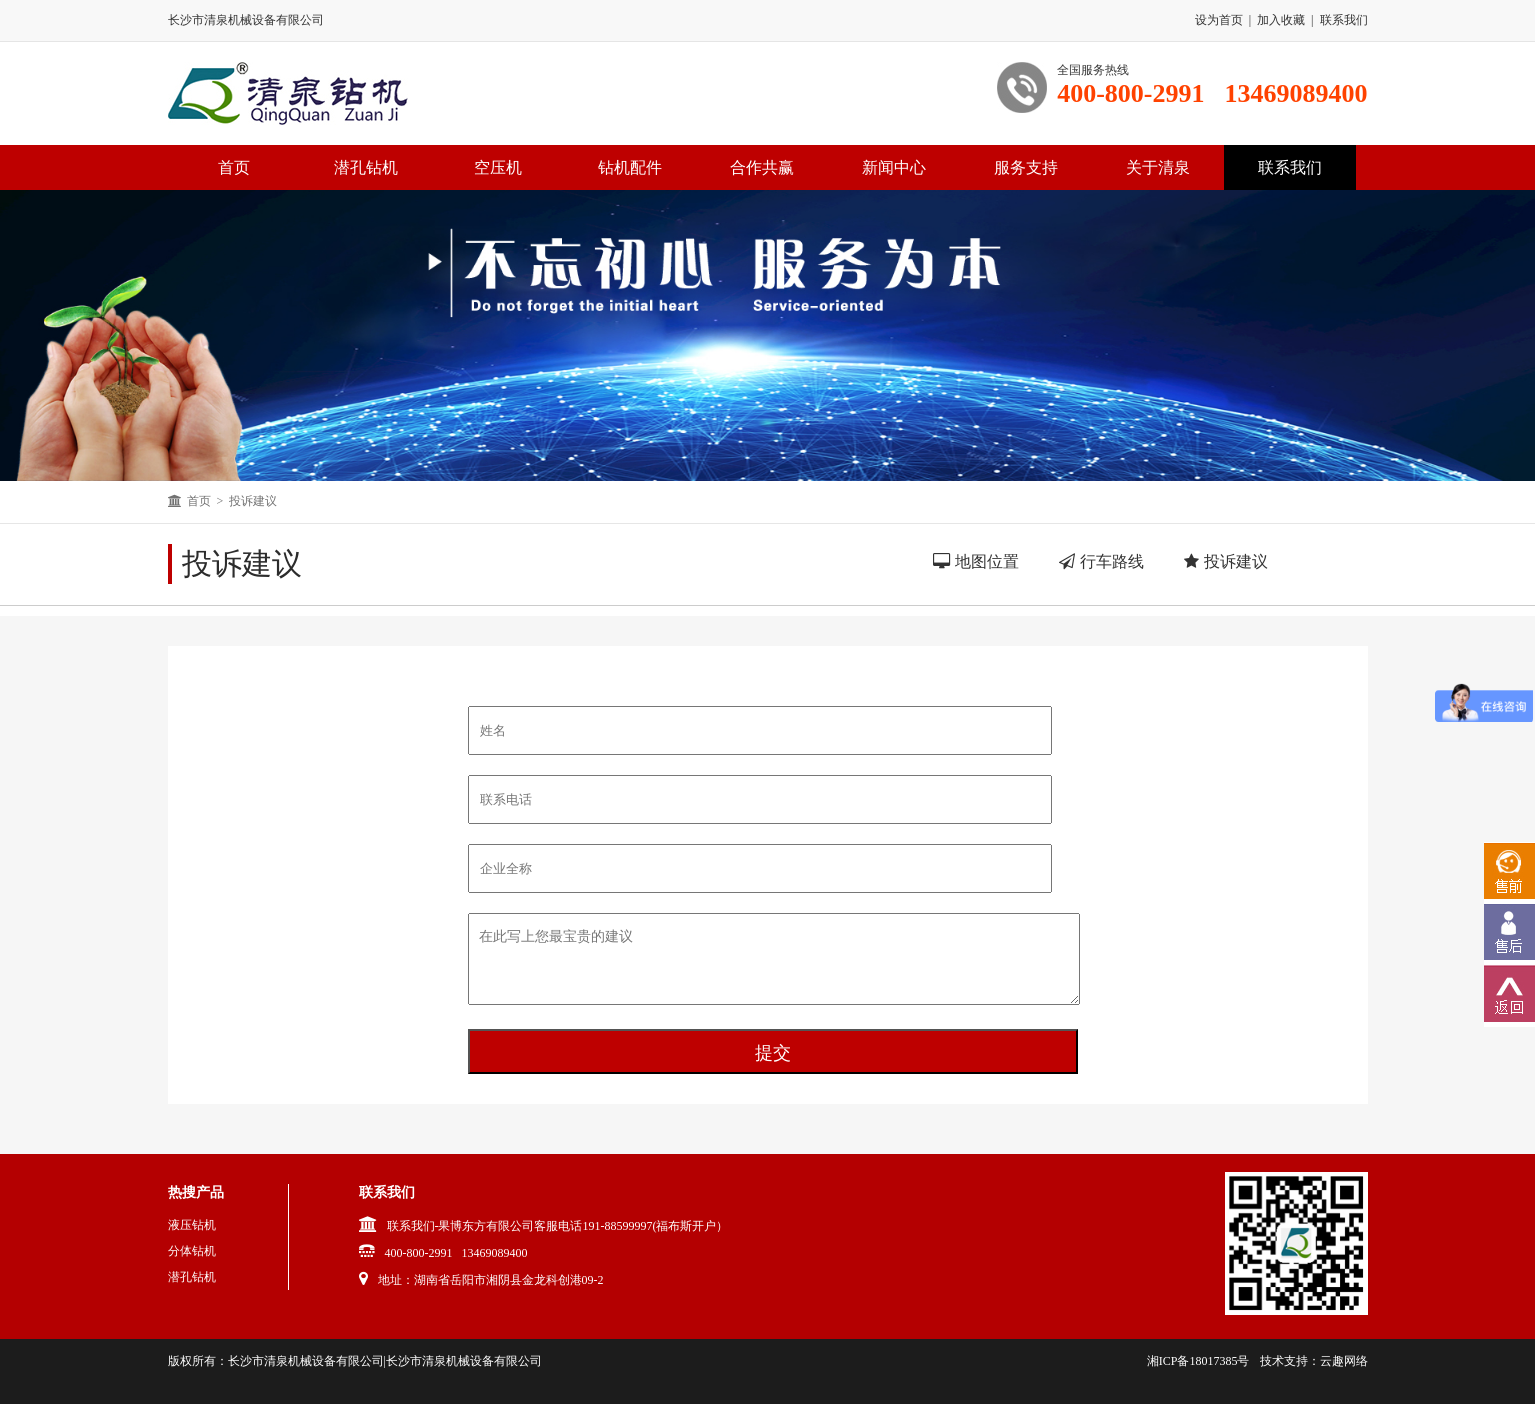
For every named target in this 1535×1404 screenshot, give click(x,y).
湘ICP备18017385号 (1198, 1361)
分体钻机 (192, 1251)
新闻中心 (894, 167)
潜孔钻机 (366, 167)
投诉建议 (253, 501)
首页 (199, 501)
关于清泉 (1158, 167)
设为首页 (1219, 20)
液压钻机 (192, 1225)
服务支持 (1026, 167)
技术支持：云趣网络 (1314, 1361)
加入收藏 (1281, 20)
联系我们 (1344, 20)
